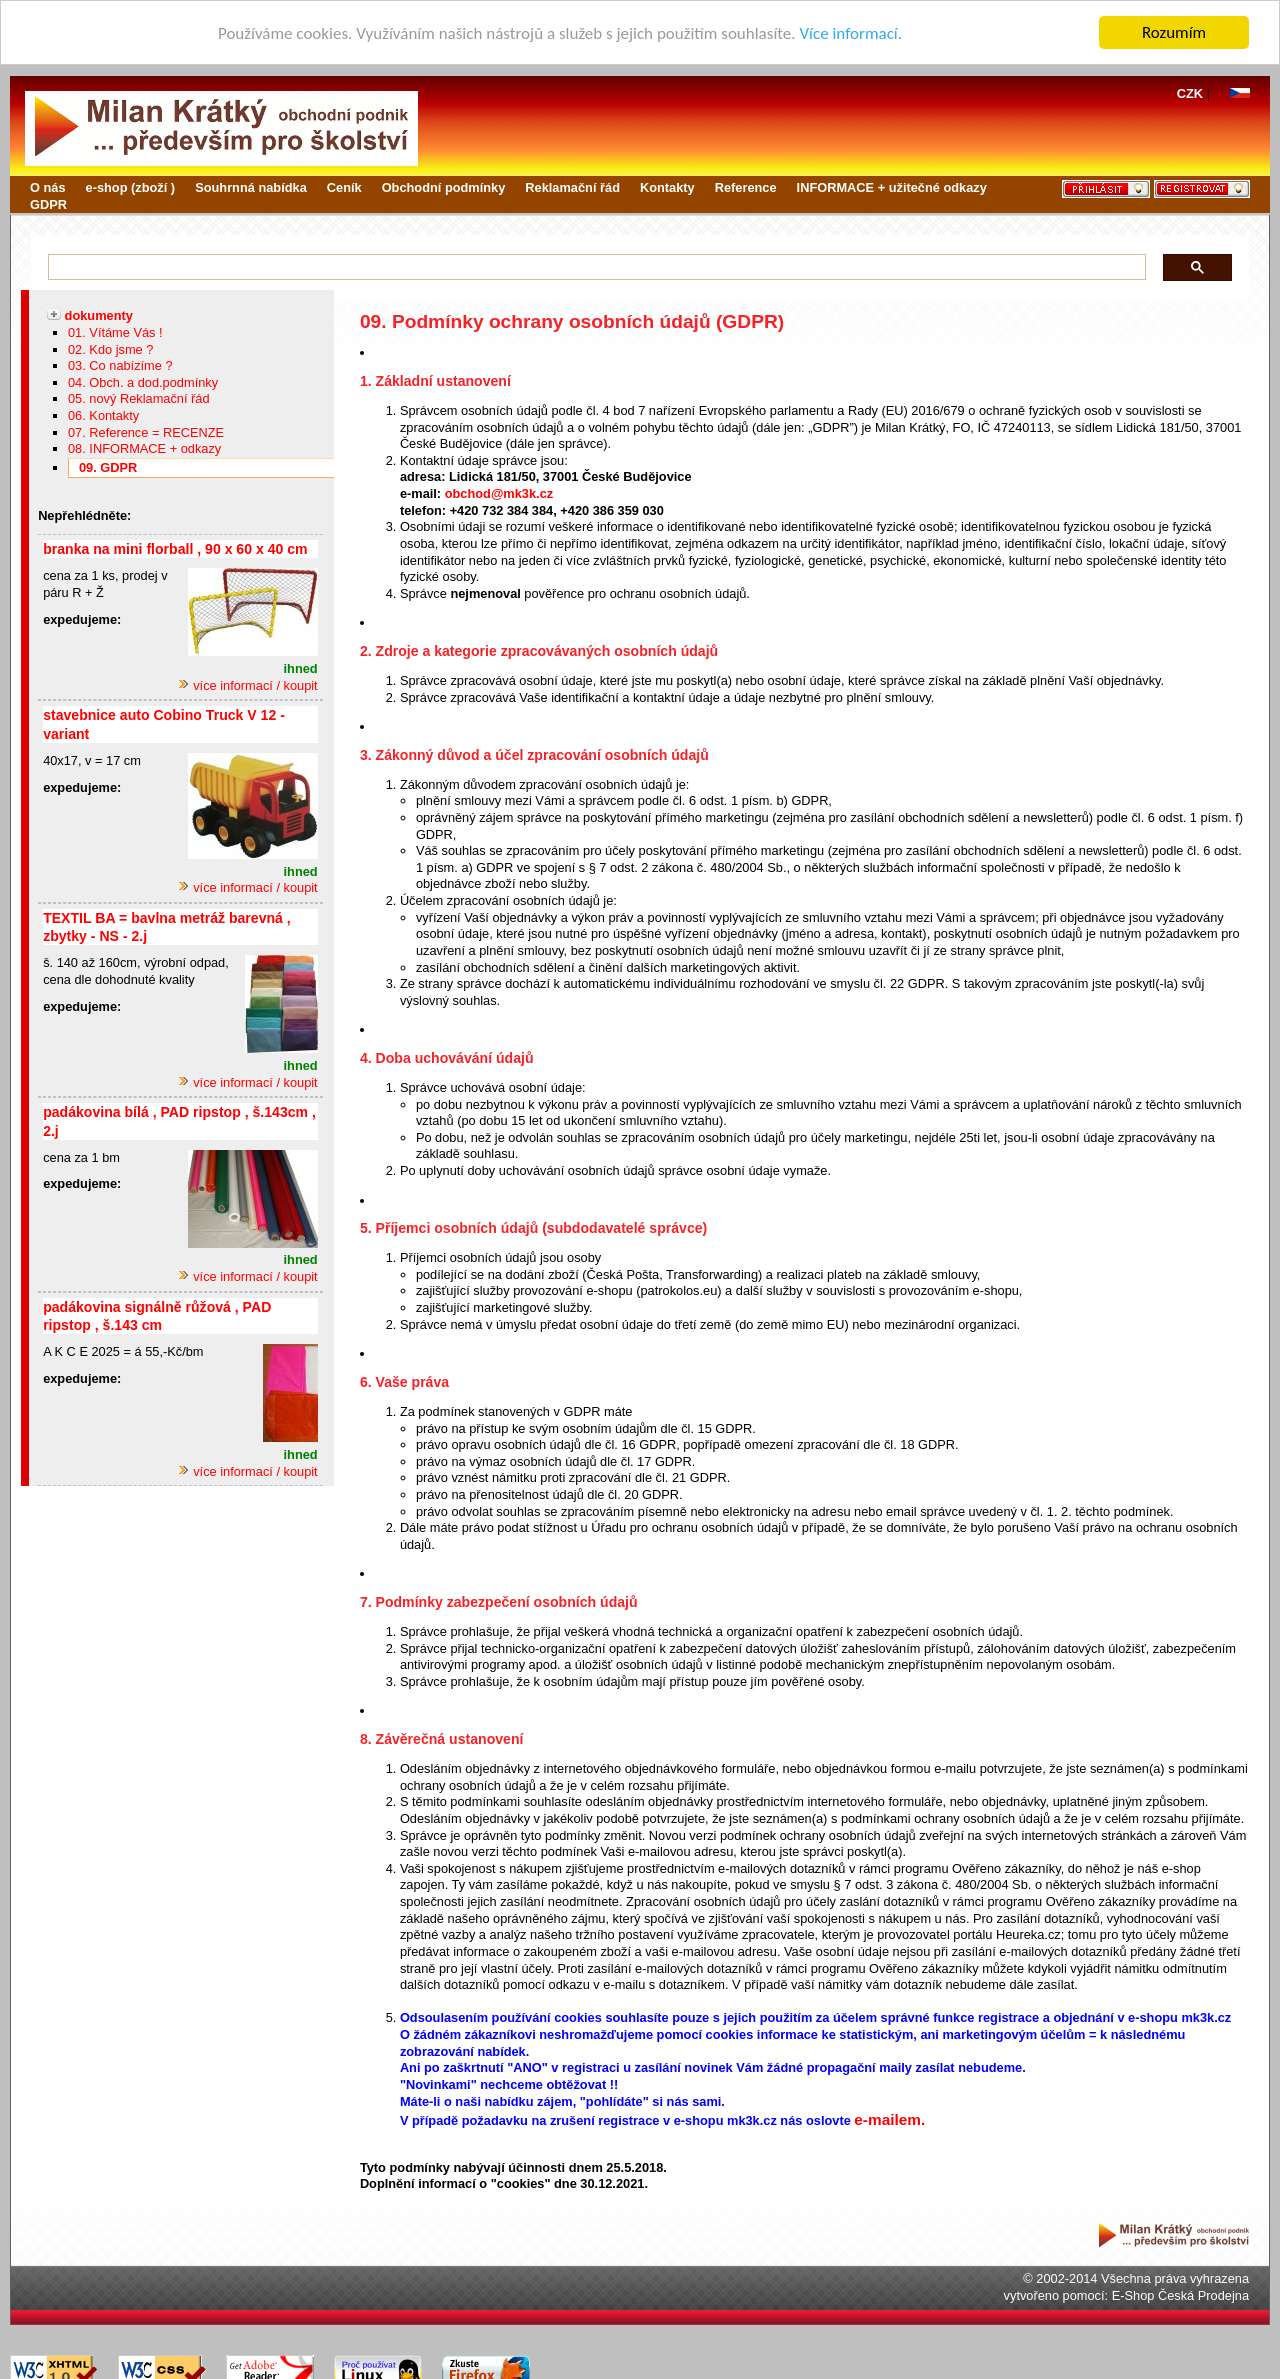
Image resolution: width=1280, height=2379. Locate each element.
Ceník (344, 187)
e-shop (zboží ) (131, 187)
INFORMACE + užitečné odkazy (892, 187)
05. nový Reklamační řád (139, 398)
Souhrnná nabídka (251, 187)
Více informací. (850, 32)
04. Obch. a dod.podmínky (143, 382)
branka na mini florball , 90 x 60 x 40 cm (175, 549)
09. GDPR (108, 467)
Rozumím (1174, 32)
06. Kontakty (103, 415)
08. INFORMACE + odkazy (144, 448)
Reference (746, 187)
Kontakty (667, 187)
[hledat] (592, 267)
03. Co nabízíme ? (120, 365)
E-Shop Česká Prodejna (1180, 2295)
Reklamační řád (572, 187)
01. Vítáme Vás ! (115, 332)
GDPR (48, 204)
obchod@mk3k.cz (499, 493)
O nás (48, 187)
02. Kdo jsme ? (110, 348)
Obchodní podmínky (444, 187)
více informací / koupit (248, 685)
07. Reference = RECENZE (146, 432)
